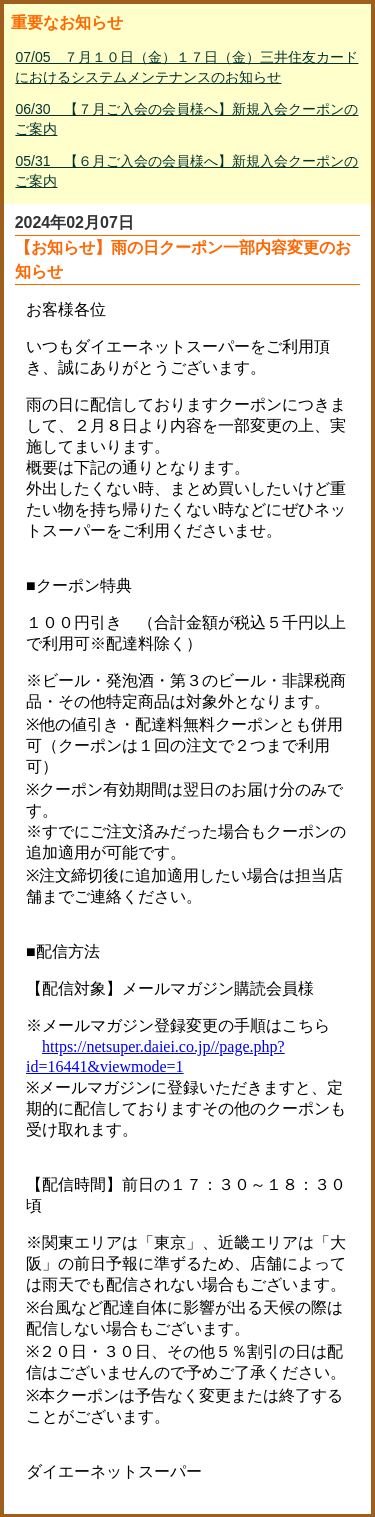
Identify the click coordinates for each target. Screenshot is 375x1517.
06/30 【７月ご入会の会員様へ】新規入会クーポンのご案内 (186, 119)
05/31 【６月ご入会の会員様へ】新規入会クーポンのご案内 (186, 171)
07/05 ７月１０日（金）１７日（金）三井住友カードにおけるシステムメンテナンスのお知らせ (186, 67)
